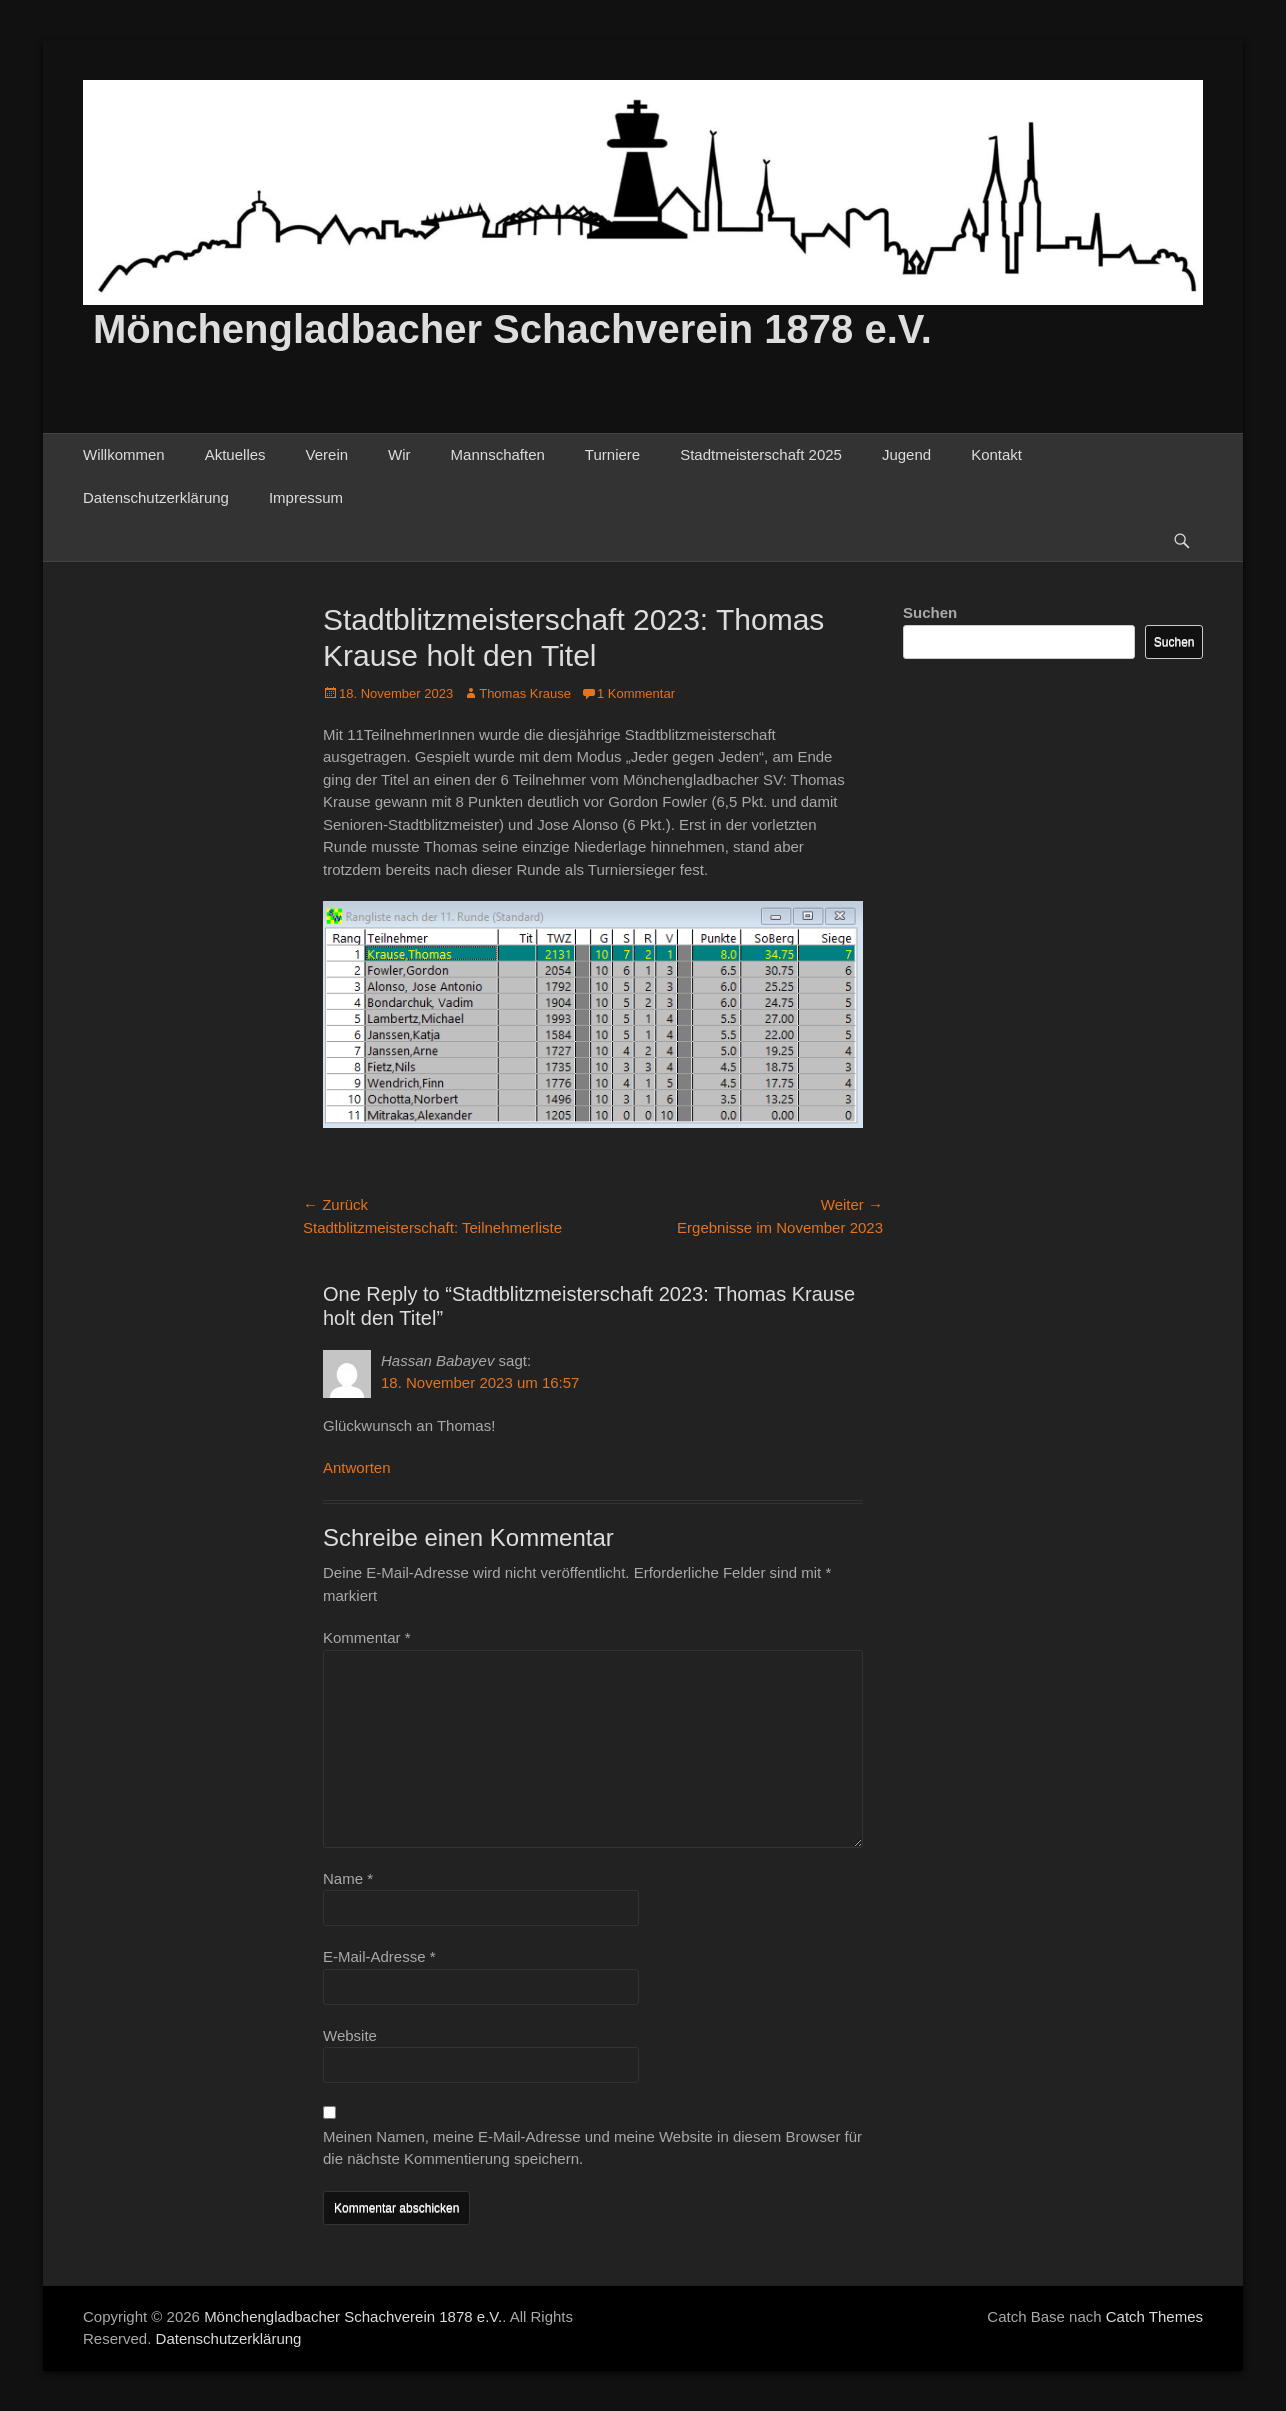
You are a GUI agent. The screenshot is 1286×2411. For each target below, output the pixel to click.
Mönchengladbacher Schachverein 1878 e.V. (512, 329)
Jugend (906, 454)
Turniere (612, 454)
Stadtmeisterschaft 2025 (761, 454)
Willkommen (124, 454)
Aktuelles (235, 454)
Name (348, 1878)
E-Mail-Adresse (379, 1956)
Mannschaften (498, 454)
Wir (399, 454)
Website (350, 2035)
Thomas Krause (525, 693)
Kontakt (996, 454)
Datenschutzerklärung (156, 497)
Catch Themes (1154, 2316)
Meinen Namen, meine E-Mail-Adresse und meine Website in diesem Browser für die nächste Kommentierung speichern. (592, 2148)
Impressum (306, 497)
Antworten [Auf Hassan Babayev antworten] (357, 1467)
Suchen (930, 612)
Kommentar (367, 1637)
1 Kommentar (636, 693)
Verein (327, 454)
